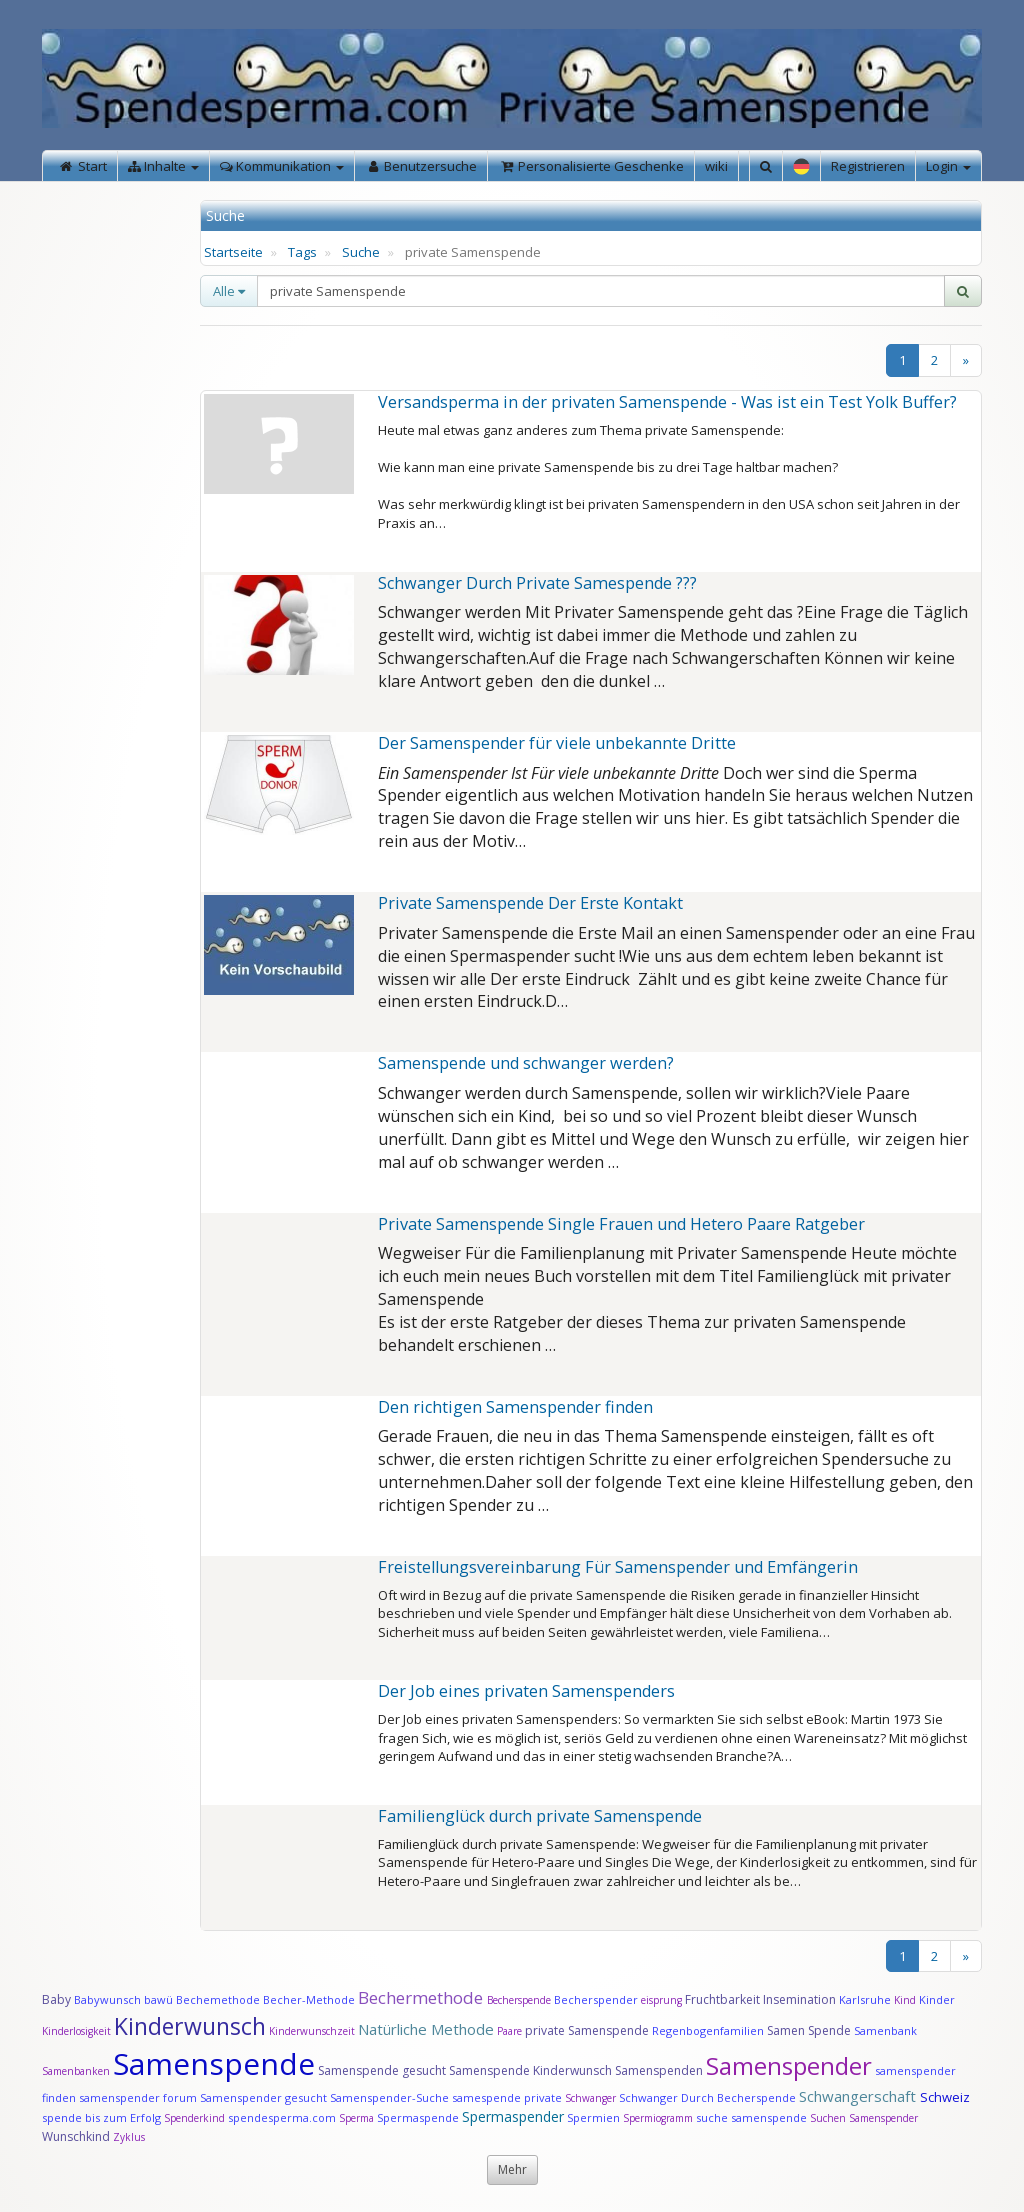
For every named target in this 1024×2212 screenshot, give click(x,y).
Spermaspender (513, 2116)
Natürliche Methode (426, 2029)
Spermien (593, 2117)
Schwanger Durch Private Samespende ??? (537, 583)
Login (948, 166)
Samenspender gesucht (263, 2097)
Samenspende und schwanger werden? (526, 1063)
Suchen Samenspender (864, 2118)
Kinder (937, 1999)
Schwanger (590, 2098)
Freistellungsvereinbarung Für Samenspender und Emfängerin (618, 1567)
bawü (158, 1999)
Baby (56, 1999)
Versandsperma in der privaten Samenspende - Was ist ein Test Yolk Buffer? (667, 402)
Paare (511, 2031)
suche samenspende (751, 2117)
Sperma (356, 2118)
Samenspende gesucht (382, 2070)
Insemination (799, 1999)
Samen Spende (809, 2030)
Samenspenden (659, 2070)
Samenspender (789, 2065)
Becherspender (597, 1999)
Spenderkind (194, 2118)
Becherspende (519, 2000)
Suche (361, 252)
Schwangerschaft (859, 2096)
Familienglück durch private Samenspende (540, 1816)
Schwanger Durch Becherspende (707, 2097)
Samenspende (214, 2063)
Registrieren (868, 166)
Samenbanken (77, 2071)
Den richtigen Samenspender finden (515, 1407)
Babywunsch (107, 1999)
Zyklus (129, 2137)
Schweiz (945, 2097)
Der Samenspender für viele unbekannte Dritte (557, 743)
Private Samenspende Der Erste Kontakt (530, 903)
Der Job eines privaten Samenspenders (526, 1691)
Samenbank (885, 2030)
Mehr (512, 2169)
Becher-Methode (309, 1999)
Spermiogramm (658, 2118)
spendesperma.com (282, 2117)
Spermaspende (418, 2117)
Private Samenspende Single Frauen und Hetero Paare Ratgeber (621, 1224)
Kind (906, 2000)
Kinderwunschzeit (312, 2031)
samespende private (507, 2097)
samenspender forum (138, 2097)
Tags (302, 252)
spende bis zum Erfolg (101, 2117)
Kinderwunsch (190, 2026)
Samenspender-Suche (389, 2097)
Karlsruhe (865, 1999)
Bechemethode (218, 1999)
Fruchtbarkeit (724, 1999)
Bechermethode (422, 1997)
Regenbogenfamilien (708, 2030)
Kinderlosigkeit (78, 2031)
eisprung (661, 2000)
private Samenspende (587, 2030)
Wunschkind (76, 2136)
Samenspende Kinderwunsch (530, 2070)
